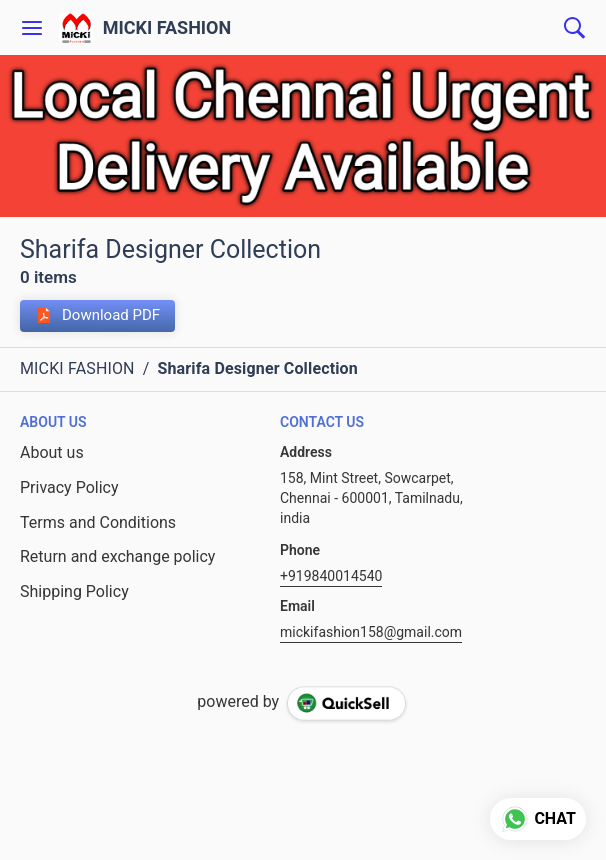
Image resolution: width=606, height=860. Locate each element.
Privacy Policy (69, 487)
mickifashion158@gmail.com (371, 632)
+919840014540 (331, 576)
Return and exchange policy (117, 556)
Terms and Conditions (98, 522)
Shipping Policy (74, 591)
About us (52, 452)
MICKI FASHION (167, 28)
